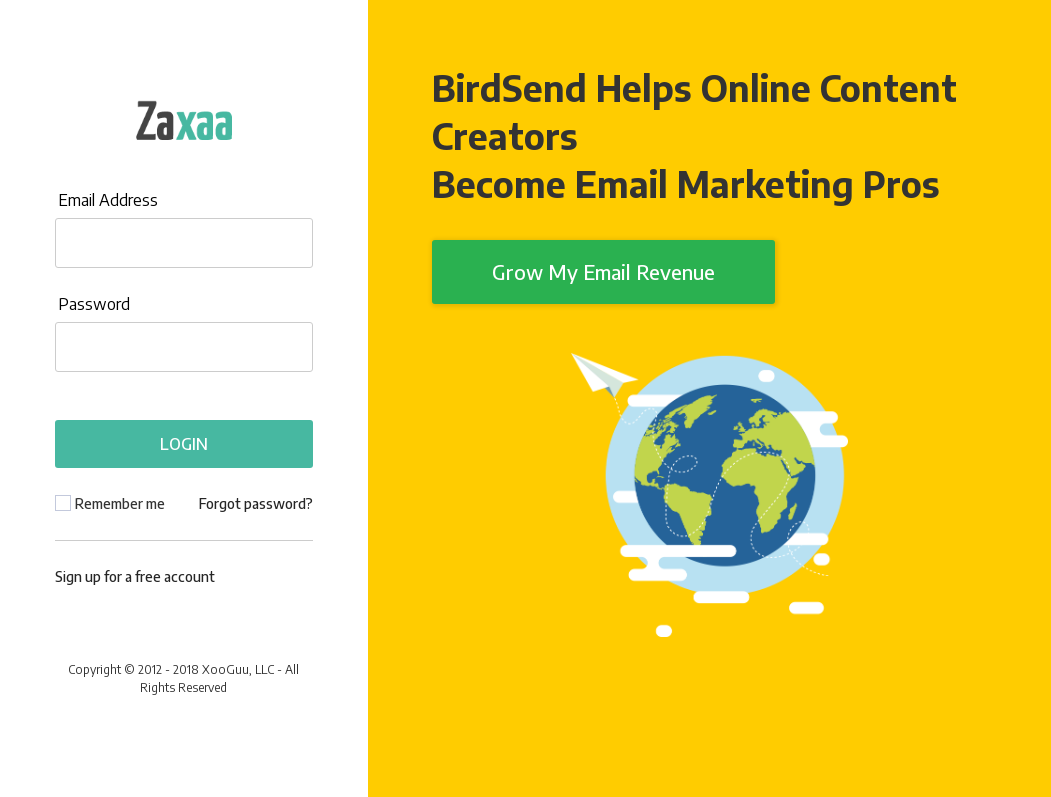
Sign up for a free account (135, 576)
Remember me (120, 503)
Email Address (108, 200)
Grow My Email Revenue (603, 271)
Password (94, 304)
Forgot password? (256, 503)
